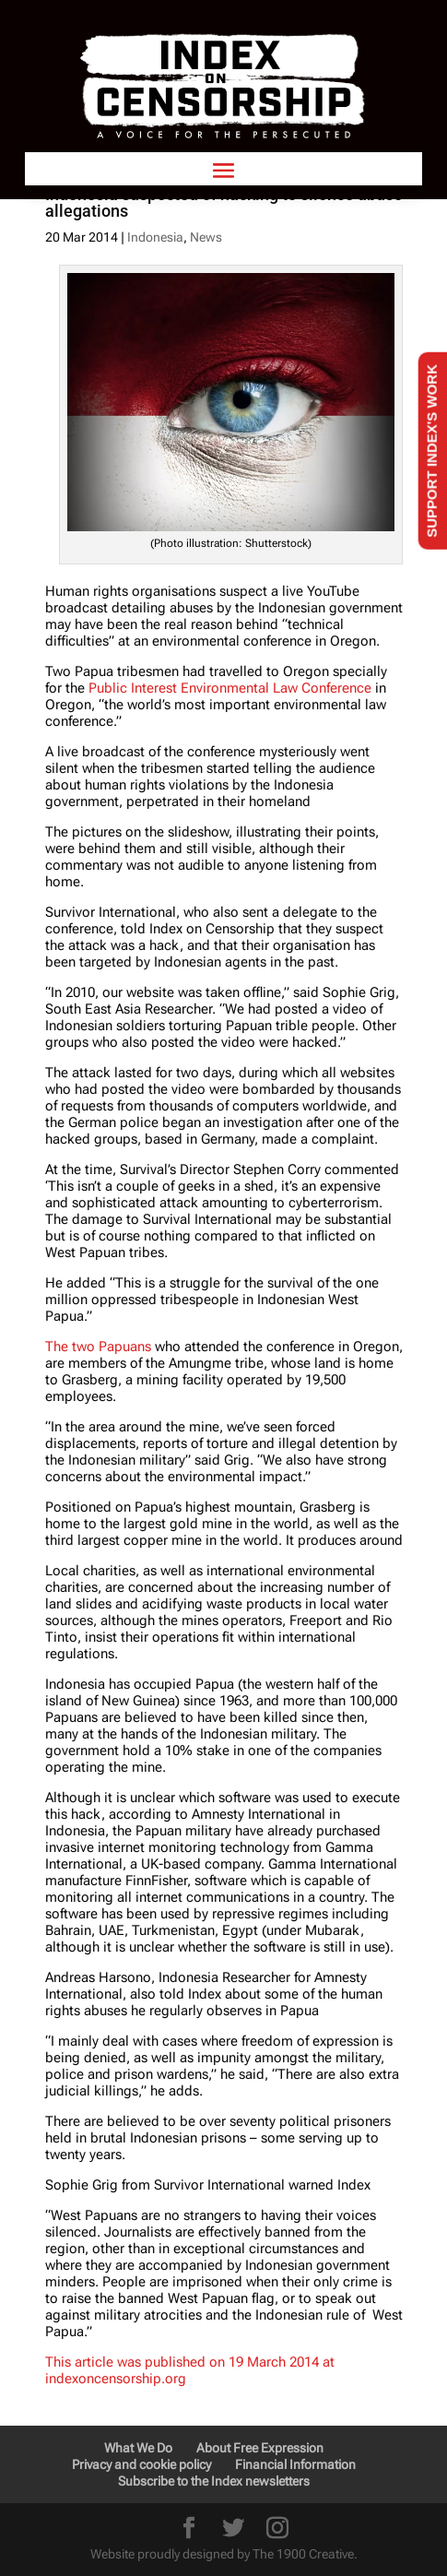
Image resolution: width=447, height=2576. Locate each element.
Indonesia (155, 237)
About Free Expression (259, 2447)
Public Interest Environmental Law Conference (229, 688)
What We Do (138, 2447)
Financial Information (295, 2464)
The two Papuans (98, 1346)
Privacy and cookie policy (141, 2464)
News (206, 237)
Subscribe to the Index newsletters (214, 2481)
